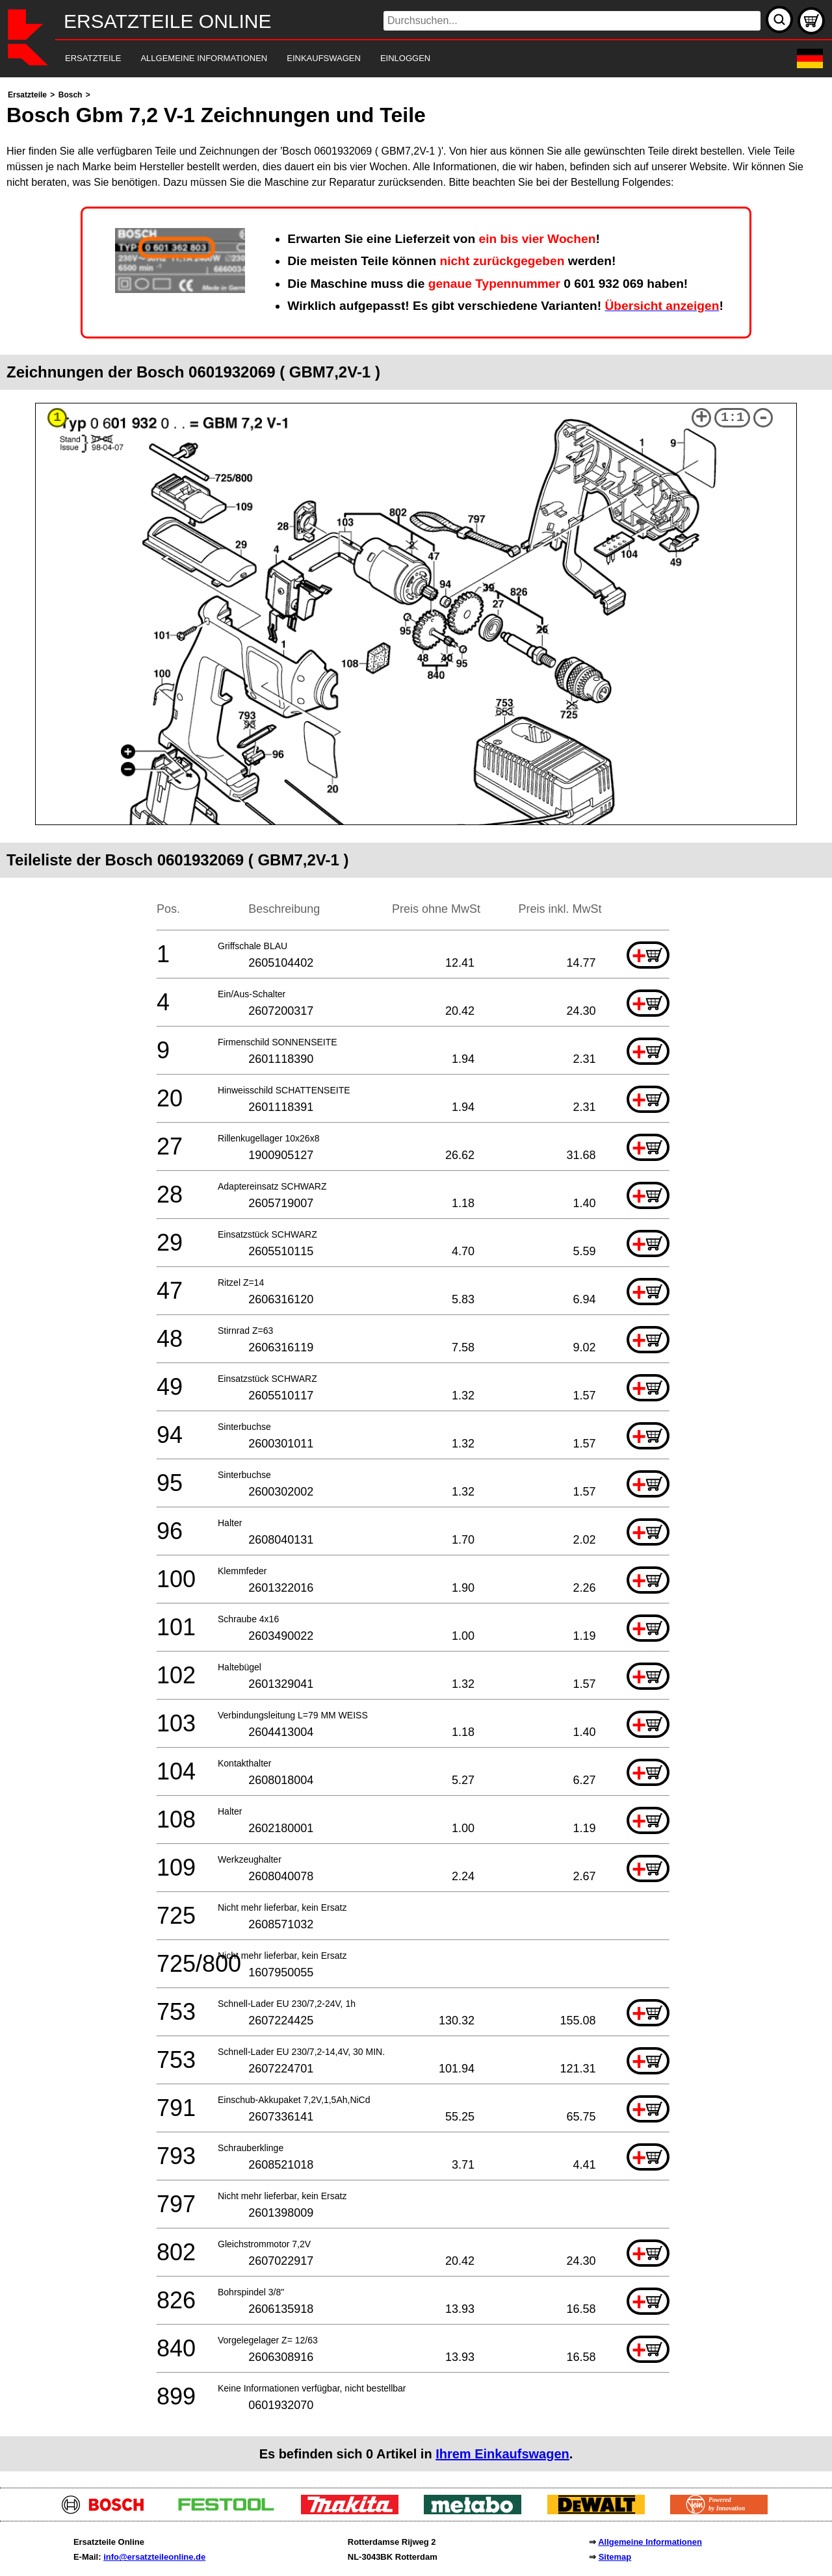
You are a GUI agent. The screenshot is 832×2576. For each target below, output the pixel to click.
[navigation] (398, 58)
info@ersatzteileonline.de (154, 2557)
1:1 (732, 417)
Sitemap (615, 2557)
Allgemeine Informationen (650, 2542)
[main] (416, 1279)
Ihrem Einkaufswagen (502, 2454)
